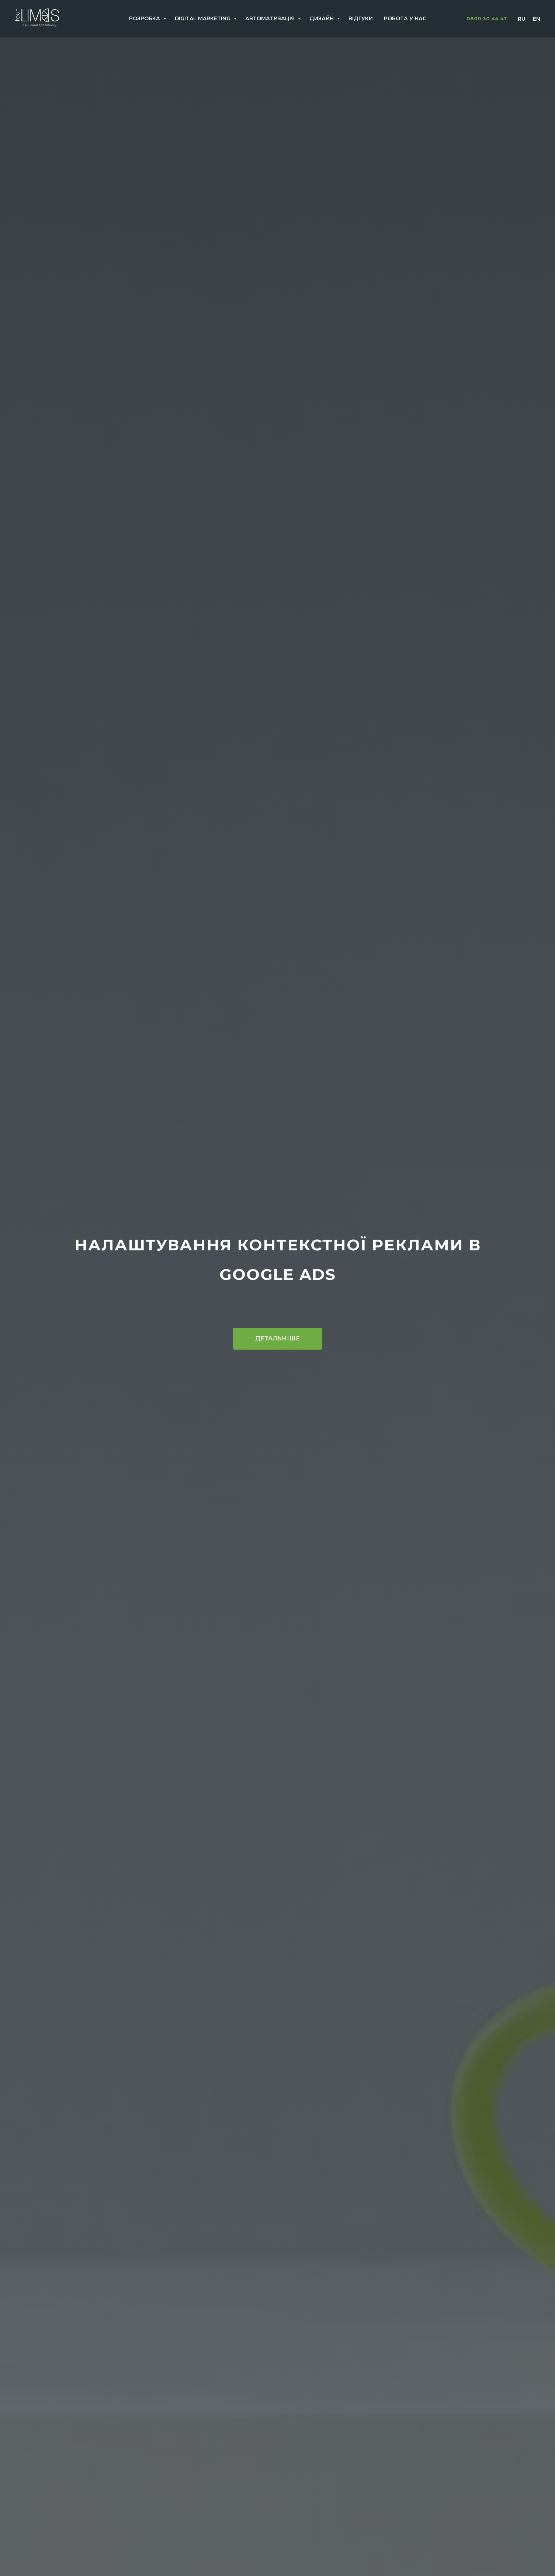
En (536, 18)
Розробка (145, 18)
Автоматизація (270, 18)
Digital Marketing (203, 18)
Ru (521, 18)
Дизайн (322, 18)
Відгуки (360, 18)
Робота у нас (405, 18)
